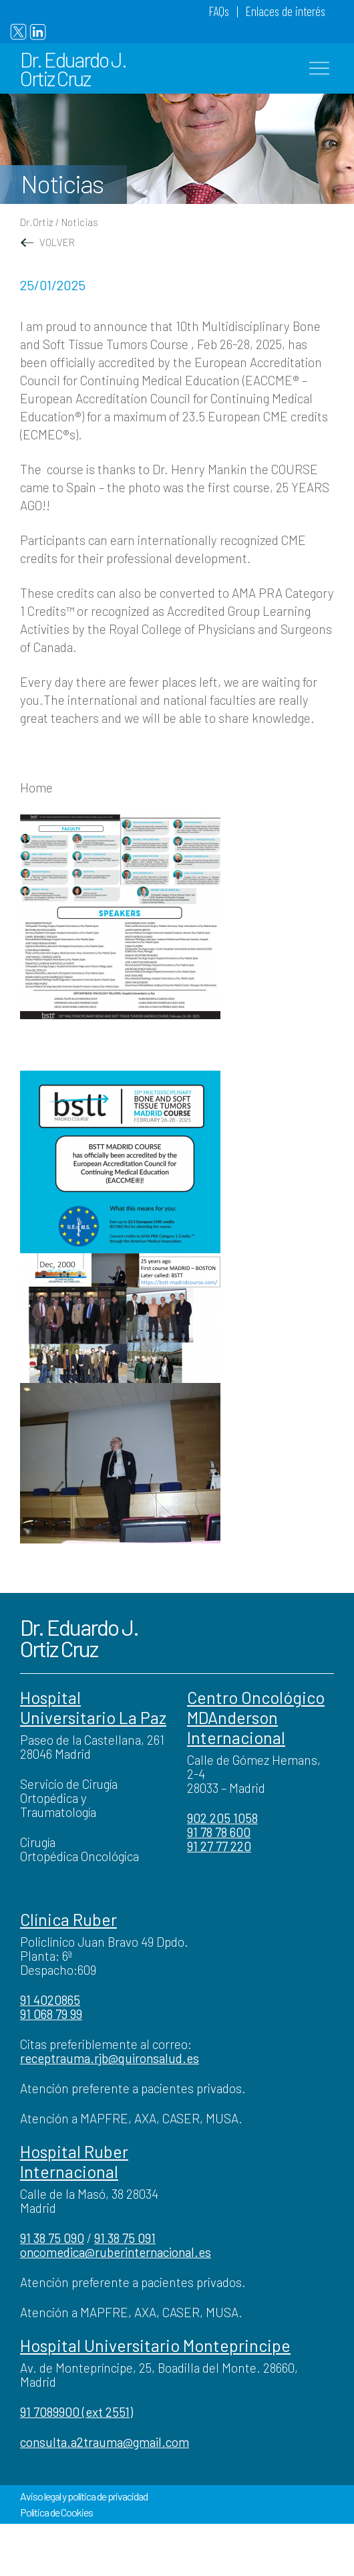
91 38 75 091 (125, 2238)
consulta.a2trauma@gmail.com (104, 2442)
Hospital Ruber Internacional (74, 2161)
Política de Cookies (56, 2512)
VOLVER (47, 242)
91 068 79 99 (51, 2014)
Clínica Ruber (68, 1919)
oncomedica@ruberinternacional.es (115, 2252)
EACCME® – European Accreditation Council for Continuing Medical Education (166, 398)
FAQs (219, 11)
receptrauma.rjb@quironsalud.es (109, 2058)
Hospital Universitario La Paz (93, 1707)
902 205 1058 (222, 1818)
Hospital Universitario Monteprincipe (155, 2345)
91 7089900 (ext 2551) (76, 2412)
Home (36, 787)
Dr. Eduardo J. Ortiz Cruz (73, 68)
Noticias (79, 222)
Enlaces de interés (285, 11)
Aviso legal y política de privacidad (84, 2496)
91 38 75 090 (52, 2238)
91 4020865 (50, 2000)
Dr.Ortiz (36, 222)
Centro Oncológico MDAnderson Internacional (256, 1717)
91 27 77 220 (219, 1846)
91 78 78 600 (218, 1832)
